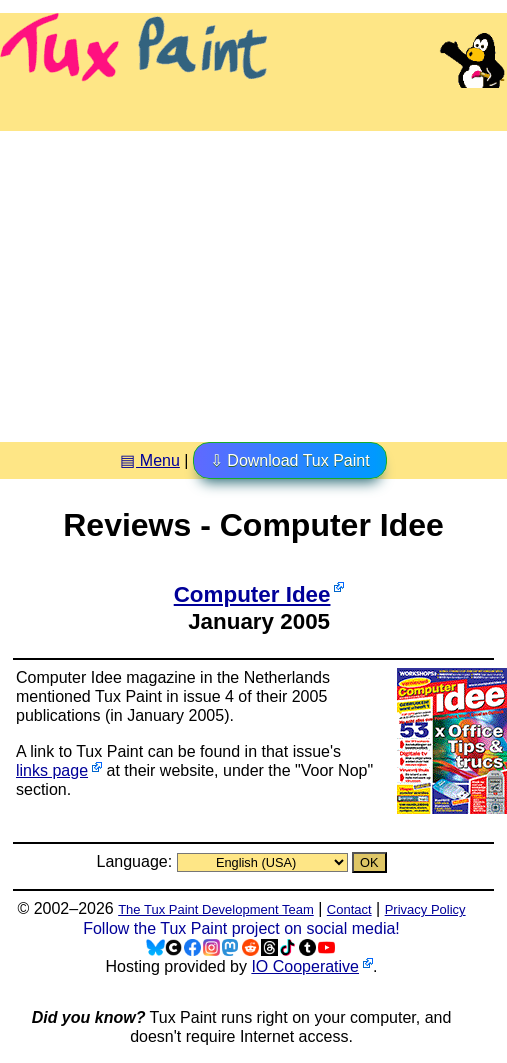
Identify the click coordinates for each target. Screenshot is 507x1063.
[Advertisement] (253, 279)
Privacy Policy (425, 909)
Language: (136, 861)
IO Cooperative (305, 966)
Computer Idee (252, 594)
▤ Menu (149, 460)
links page (52, 770)
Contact (349, 909)
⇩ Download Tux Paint (290, 460)
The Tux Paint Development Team (216, 909)
